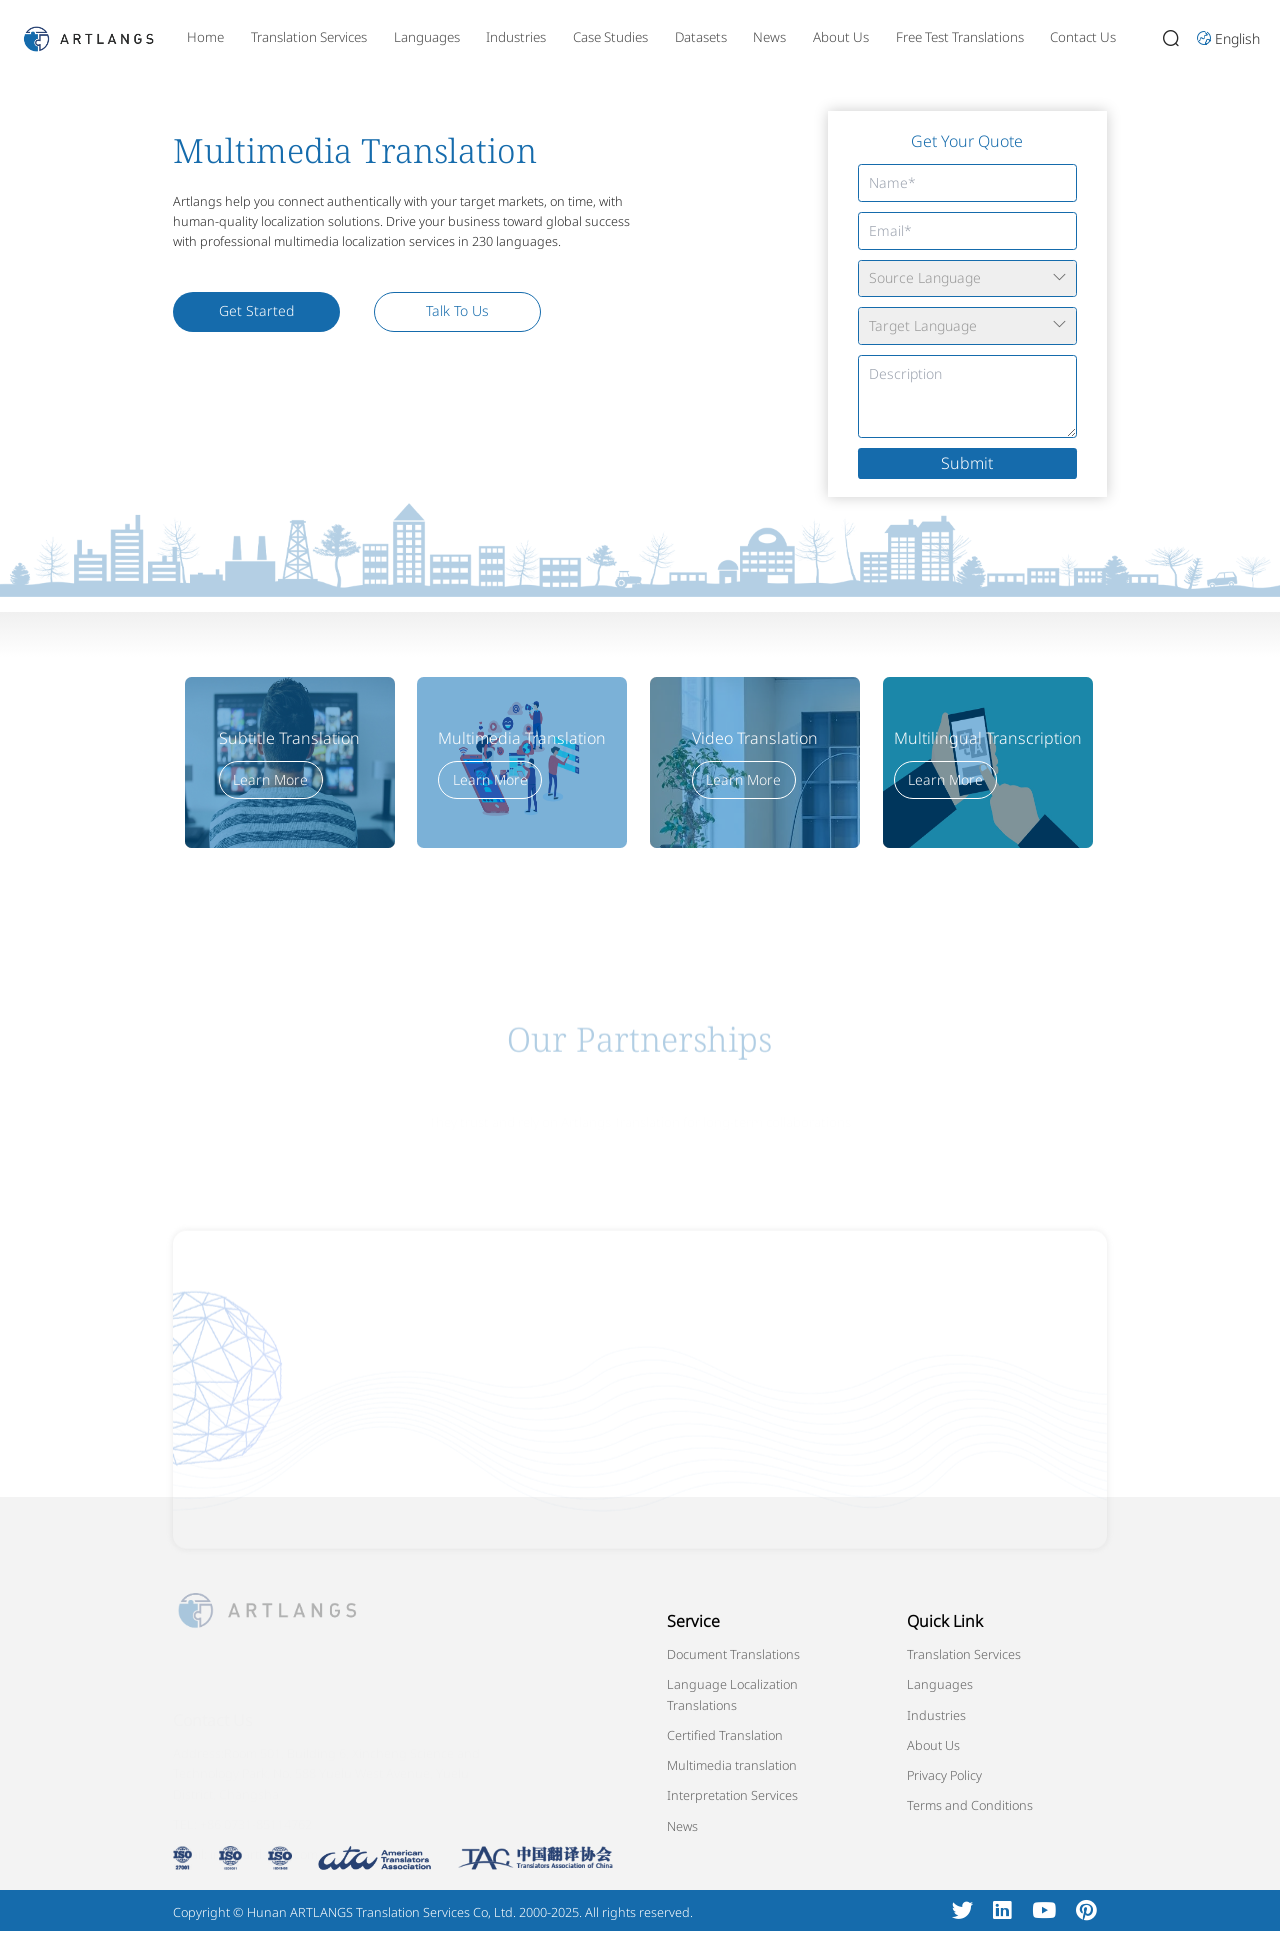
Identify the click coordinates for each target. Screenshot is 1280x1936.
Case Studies (610, 37)
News (769, 37)
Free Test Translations (960, 37)
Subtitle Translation (289, 738)
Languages (427, 37)
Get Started (256, 310)
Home (205, 37)
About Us (841, 37)
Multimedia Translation (522, 738)
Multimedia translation (732, 1765)
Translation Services (309, 37)
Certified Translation (725, 1735)
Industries (516, 37)
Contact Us (1083, 37)
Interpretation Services (732, 1795)
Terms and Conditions (970, 1805)
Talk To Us (457, 310)
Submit (967, 463)
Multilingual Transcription (988, 738)
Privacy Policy (944, 1775)
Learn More (270, 779)
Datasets (701, 37)
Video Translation (755, 738)
